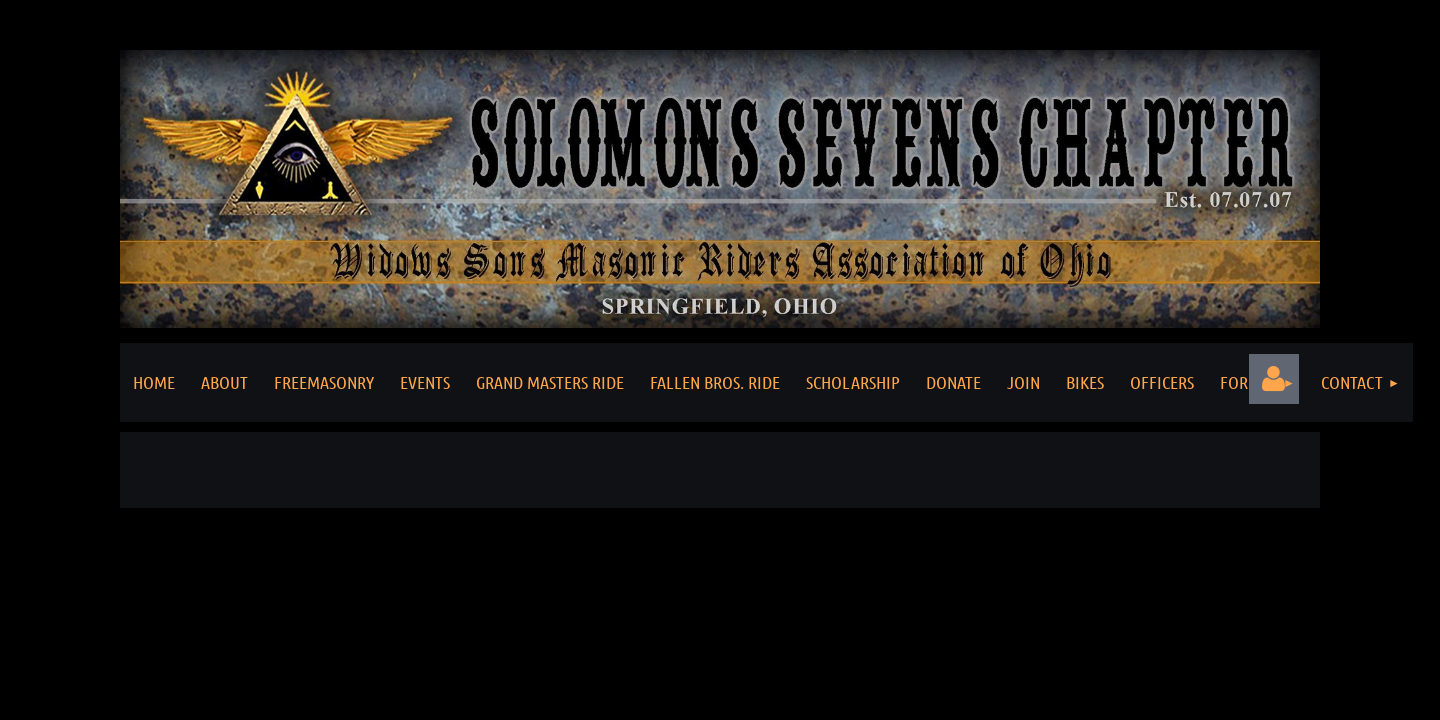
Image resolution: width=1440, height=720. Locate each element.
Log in (1274, 379)
